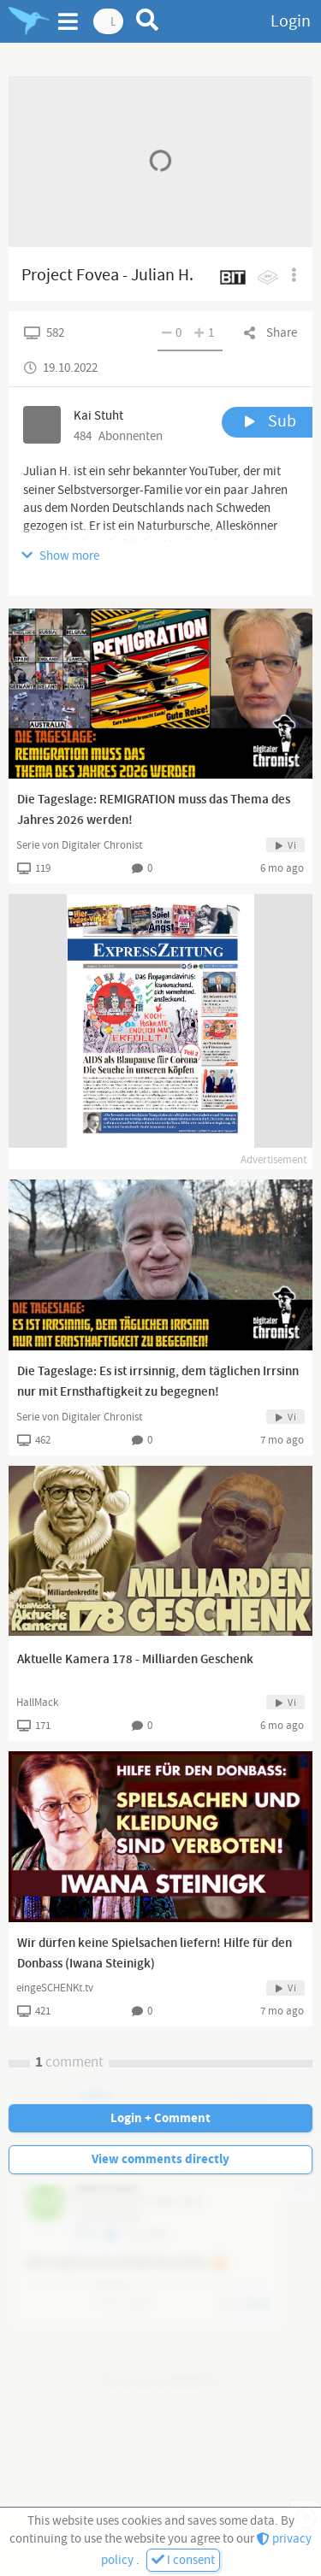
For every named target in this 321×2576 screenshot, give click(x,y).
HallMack (37, 1702)
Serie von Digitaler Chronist (79, 845)
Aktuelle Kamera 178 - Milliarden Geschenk (135, 1659)
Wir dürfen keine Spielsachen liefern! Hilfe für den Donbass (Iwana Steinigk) (154, 1954)
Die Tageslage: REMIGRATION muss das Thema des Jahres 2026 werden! (153, 810)
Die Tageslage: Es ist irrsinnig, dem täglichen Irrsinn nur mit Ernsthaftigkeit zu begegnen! (158, 1382)
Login (290, 21)
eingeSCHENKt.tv (54, 1988)
